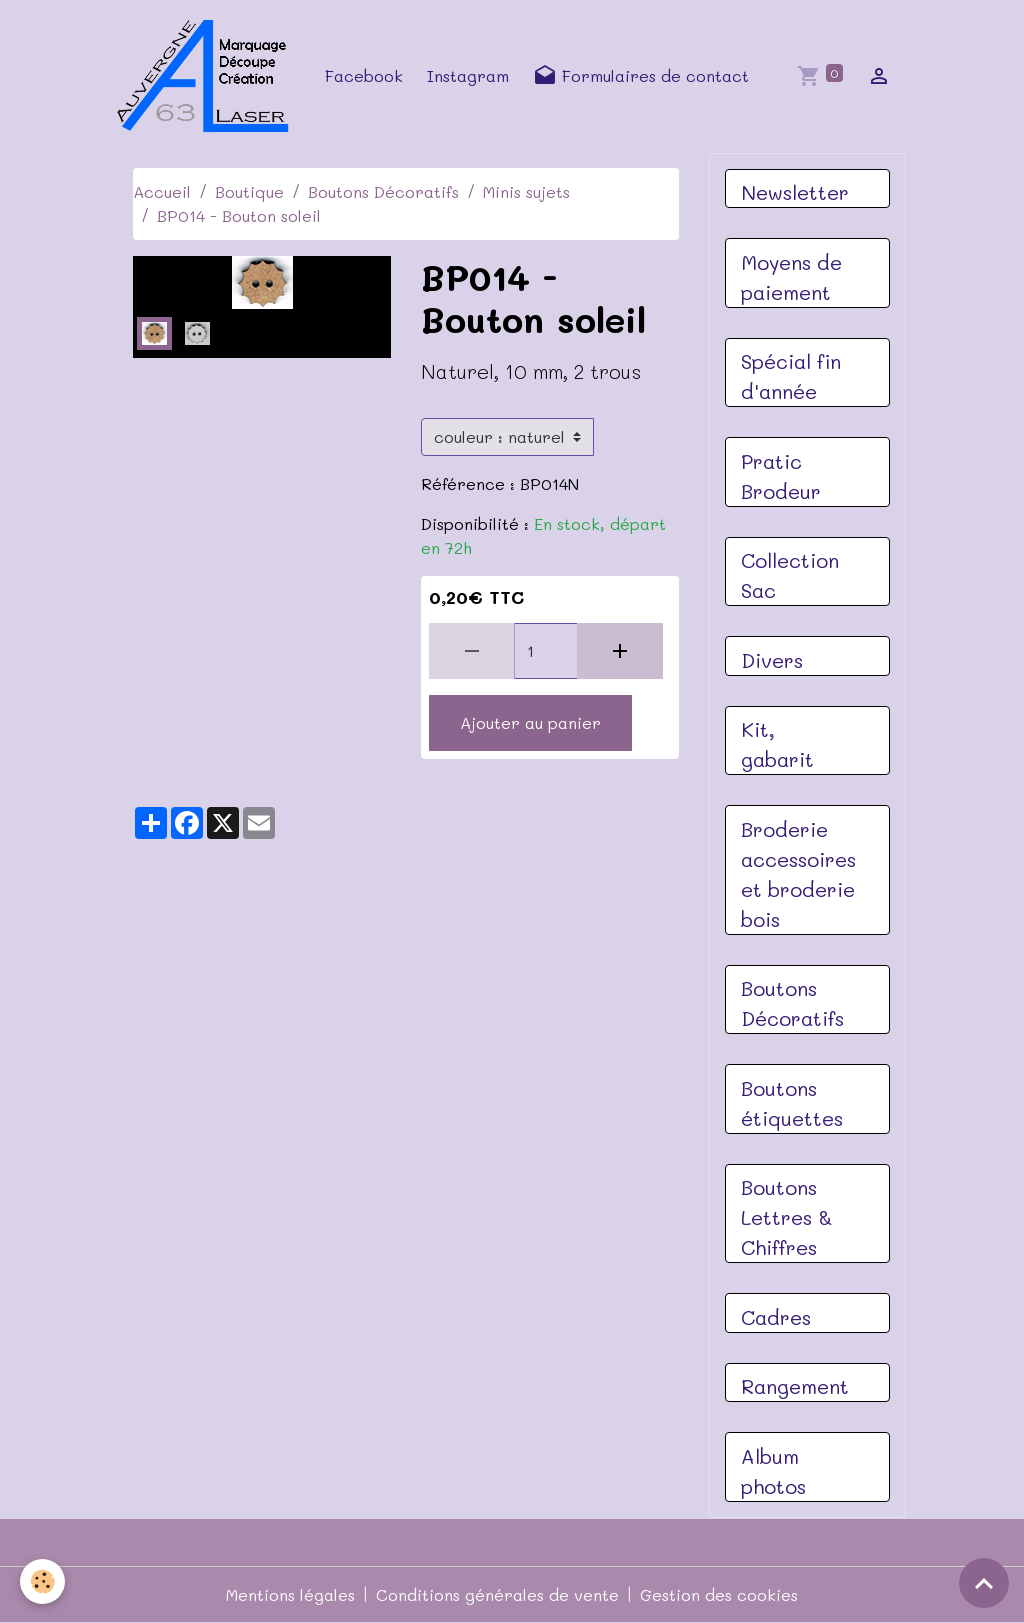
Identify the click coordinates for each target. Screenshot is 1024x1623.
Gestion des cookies (719, 1594)
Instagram (468, 75)
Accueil (162, 191)
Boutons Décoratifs (383, 191)
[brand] (209, 76)
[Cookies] (42, 1581)
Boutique (249, 191)
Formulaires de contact (641, 76)
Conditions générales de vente (497, 1594)
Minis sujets (526, 191)
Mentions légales (290, 1594)
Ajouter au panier (530, 722)
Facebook (364, 75)
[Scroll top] (984, 1583)
